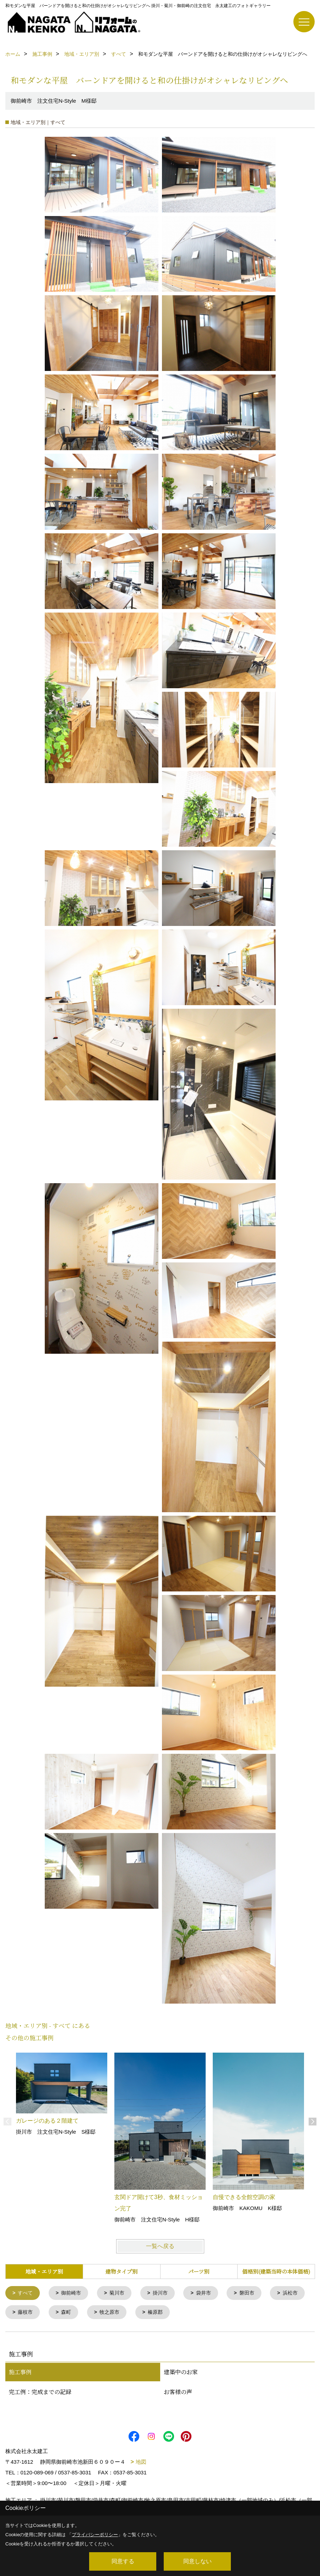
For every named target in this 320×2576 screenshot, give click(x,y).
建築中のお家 (181, 2373)
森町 (113, 2313)
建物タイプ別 (121, 2271)
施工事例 (20, 2373)
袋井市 (210, 2293)
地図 (141, 2463)
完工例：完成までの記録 (40, 2393)
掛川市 (166, 2293)
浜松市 (26, 2313)
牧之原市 (157, 2313)
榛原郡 (205, 2313)
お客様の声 (178, 2393)
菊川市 (121, 2293)
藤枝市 (71, 2313)
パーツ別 (198, 2271)
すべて (26, 2293)
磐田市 (255, 2293)
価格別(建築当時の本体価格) (276, 2271)
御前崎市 (73, 2293)
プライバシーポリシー (95, 2534)
